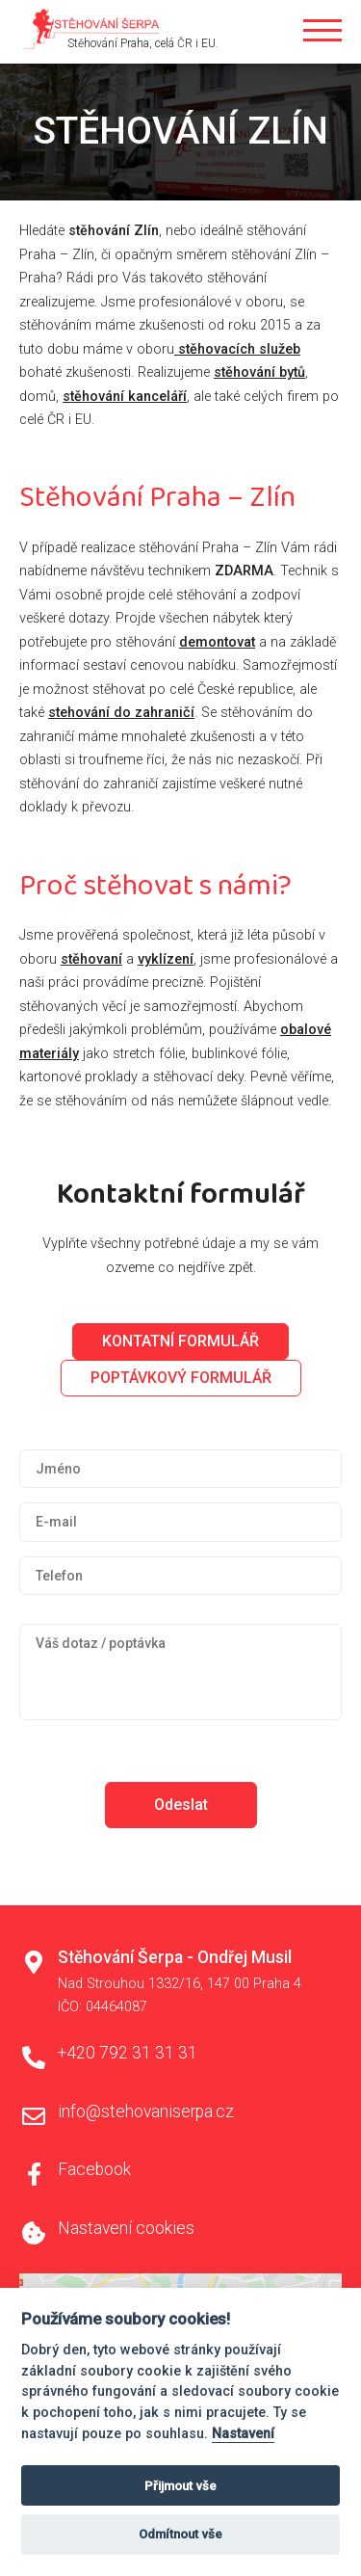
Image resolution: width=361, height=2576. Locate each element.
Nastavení (243, 2434)
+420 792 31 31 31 (127, 2052)
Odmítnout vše (180, 2534)
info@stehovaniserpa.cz (146, 2111)
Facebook (94, 2169)
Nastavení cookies (126, 2228)
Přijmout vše (180, 2486)
